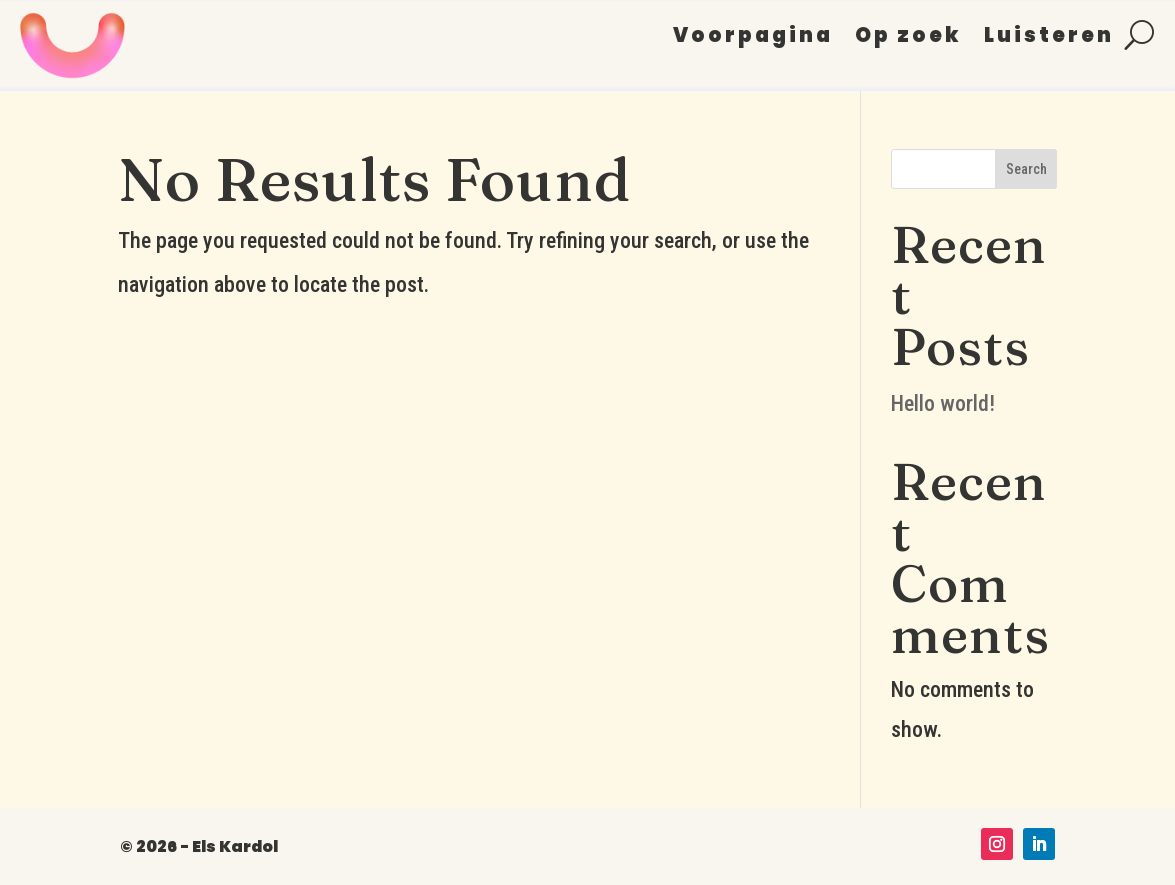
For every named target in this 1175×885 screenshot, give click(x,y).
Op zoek (908, 38)
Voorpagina (753, 38)
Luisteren (1049, 38)
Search (1026, 169)
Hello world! (943, 403)
